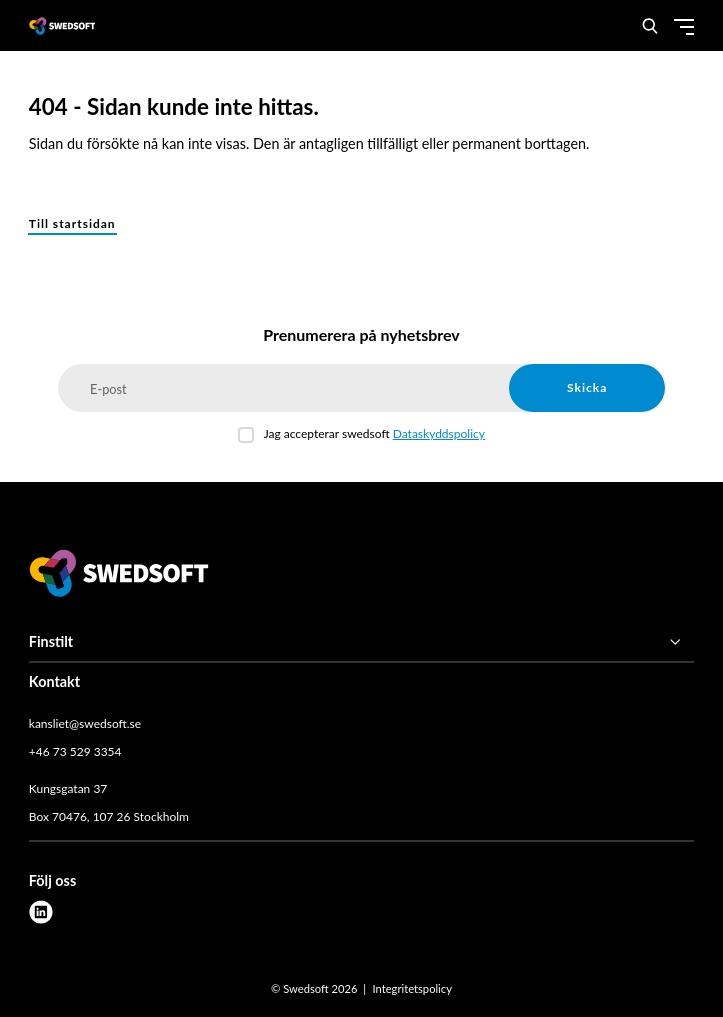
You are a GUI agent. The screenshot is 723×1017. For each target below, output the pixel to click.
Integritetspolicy (411, 988)
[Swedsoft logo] (119, 576)
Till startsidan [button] (72, 223)
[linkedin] (41, 912)
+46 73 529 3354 (75, 751)
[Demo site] (62, 25)
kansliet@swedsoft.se (85, 723)
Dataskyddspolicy (439, 433)
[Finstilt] (361, 642)
